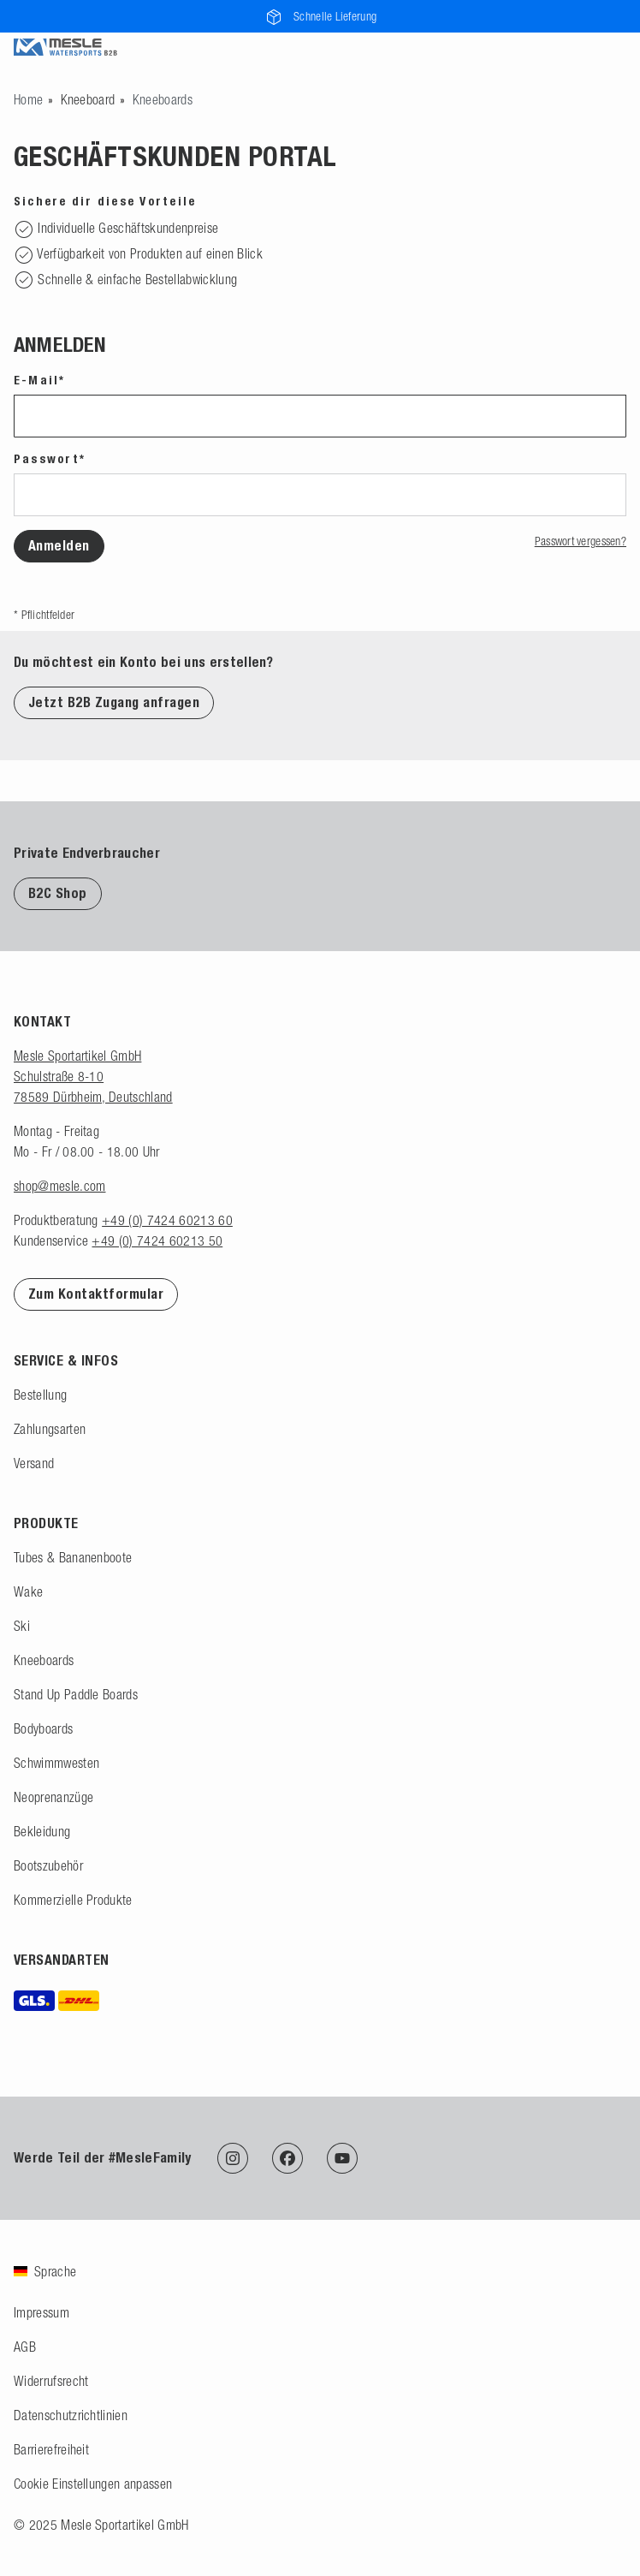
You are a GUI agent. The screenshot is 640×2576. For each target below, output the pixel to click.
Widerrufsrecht (51, 2381)
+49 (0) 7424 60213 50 (157, 1240)
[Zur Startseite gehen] (28, 99)
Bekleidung (42, 1831)
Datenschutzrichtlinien (70, 2415)
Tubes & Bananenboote (73, 1557)
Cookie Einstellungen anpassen (93, 2483)
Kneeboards (44, 1660)
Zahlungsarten (50, 1429)
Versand (34, 1463)
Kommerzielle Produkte (73, 1899)
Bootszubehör (48, 1865)
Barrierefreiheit (51, 2449)
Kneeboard (88, 99)
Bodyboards (43, 1728)
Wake (28, 1591)
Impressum (41, 2312)
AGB (25, 2346)
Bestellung (40, 1394)
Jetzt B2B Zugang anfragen (113, 702)
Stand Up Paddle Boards (76, 1694)
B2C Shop (57, 893)
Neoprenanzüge (53, 1797)
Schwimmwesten (56, 1762)
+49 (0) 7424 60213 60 (167, 1220)
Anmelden (59, 546)
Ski (22, 1625)
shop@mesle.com (59, 1185)
